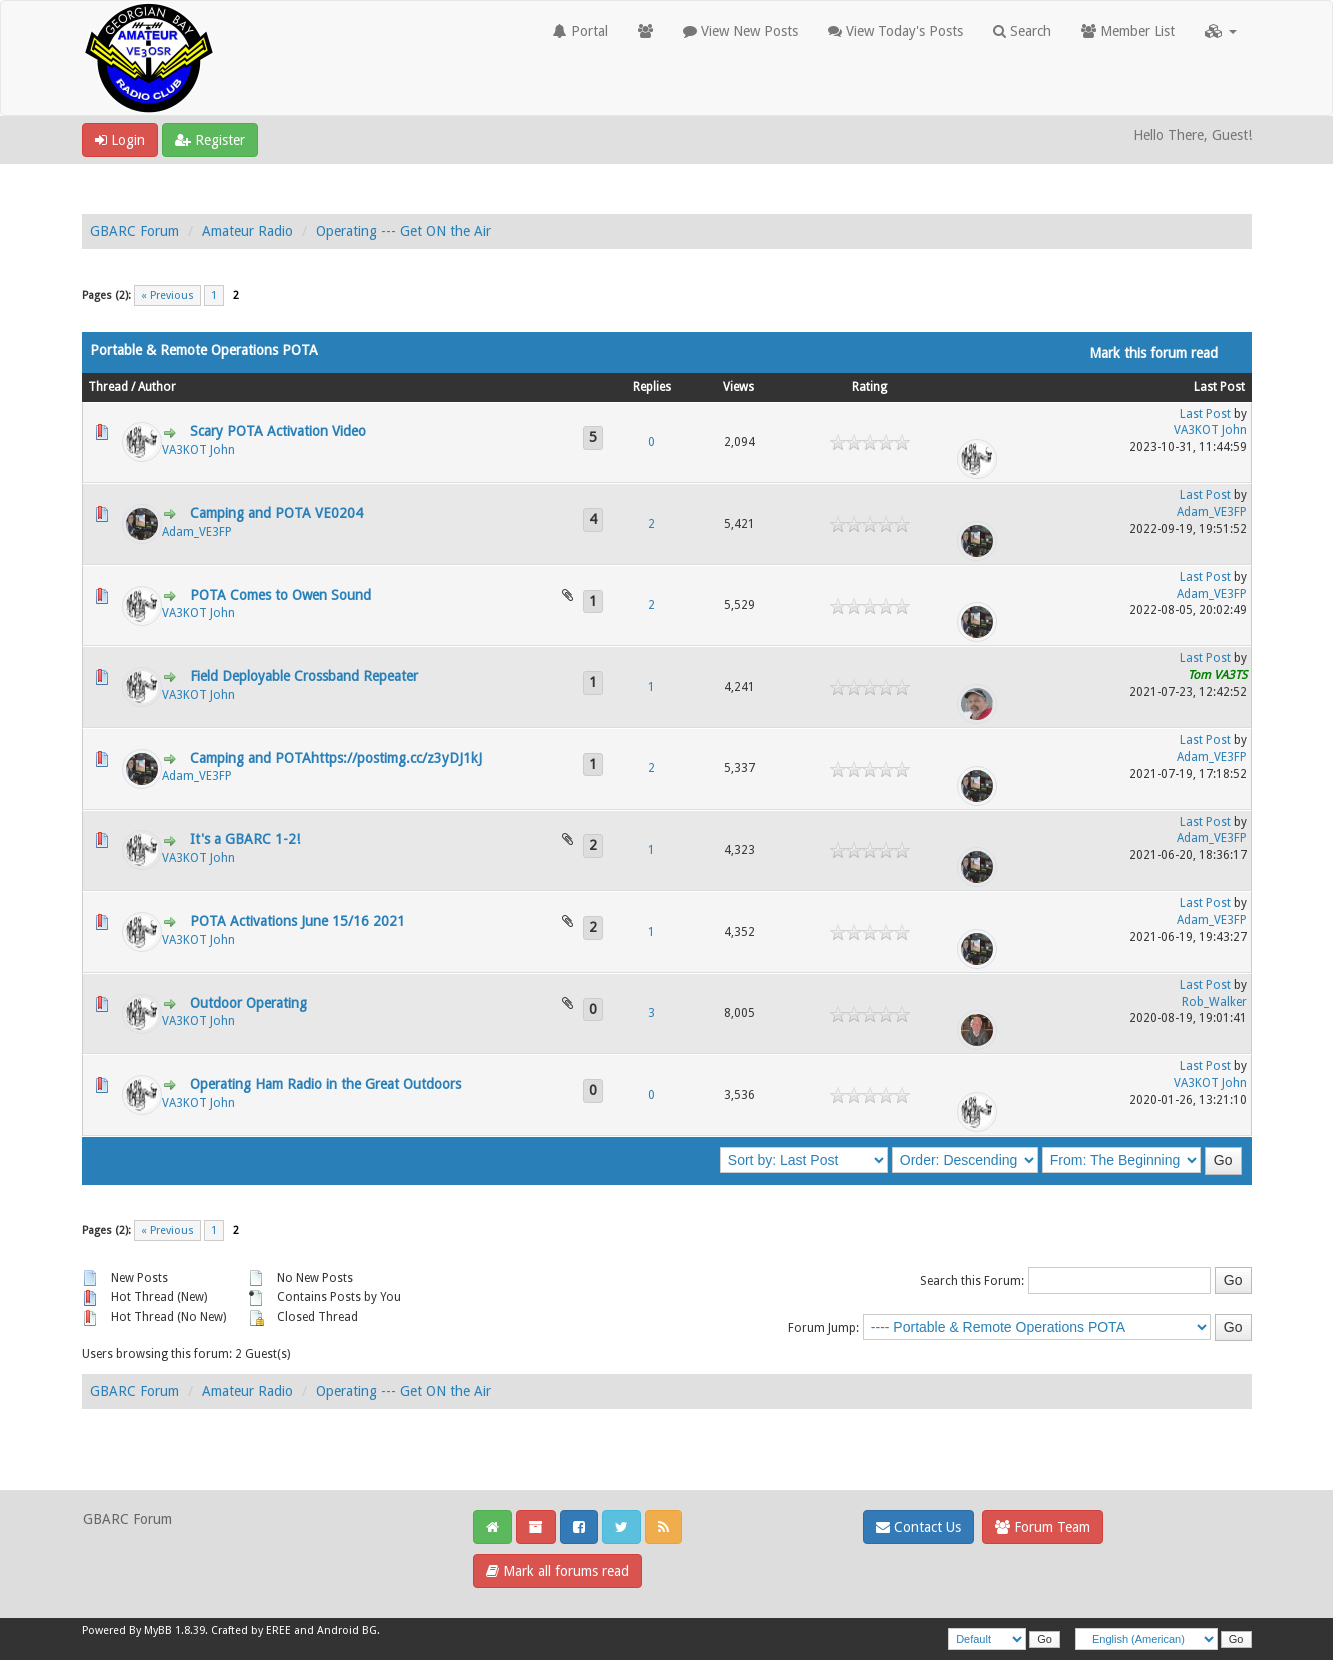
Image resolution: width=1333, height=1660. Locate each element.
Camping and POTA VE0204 (276, 513)
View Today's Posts (895, 31)
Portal (580, 31)
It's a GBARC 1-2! (245, 839)
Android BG (347, 1630)
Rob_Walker (1214, 1002)
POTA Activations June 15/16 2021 (297, 921)
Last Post (1219, 387)
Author (157, 387)
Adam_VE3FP (197, 532)
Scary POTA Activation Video (278, 431)
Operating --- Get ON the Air (403, 231)
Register (210, 140)
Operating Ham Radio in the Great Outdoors (325, 1084)
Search (1022, 31)
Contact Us (918, 1527)
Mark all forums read (557, 1571)
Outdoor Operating (248, 1003)
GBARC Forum (134, 231)
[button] (1221, 31)
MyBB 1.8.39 (174, 1630)
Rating (869, 387)
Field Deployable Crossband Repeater (304, 676)
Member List (1128, 31)
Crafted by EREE (251, 1630)
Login (120, 140)
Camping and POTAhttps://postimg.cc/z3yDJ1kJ (336, 758)
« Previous (167, 295)
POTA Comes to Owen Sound (280, 595)
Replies (652, 387)
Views (738, 387)
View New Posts (740, 31)
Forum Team (1042, 1527)
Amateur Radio (247, 231)
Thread (108, 387)
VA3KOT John (198, 450)
